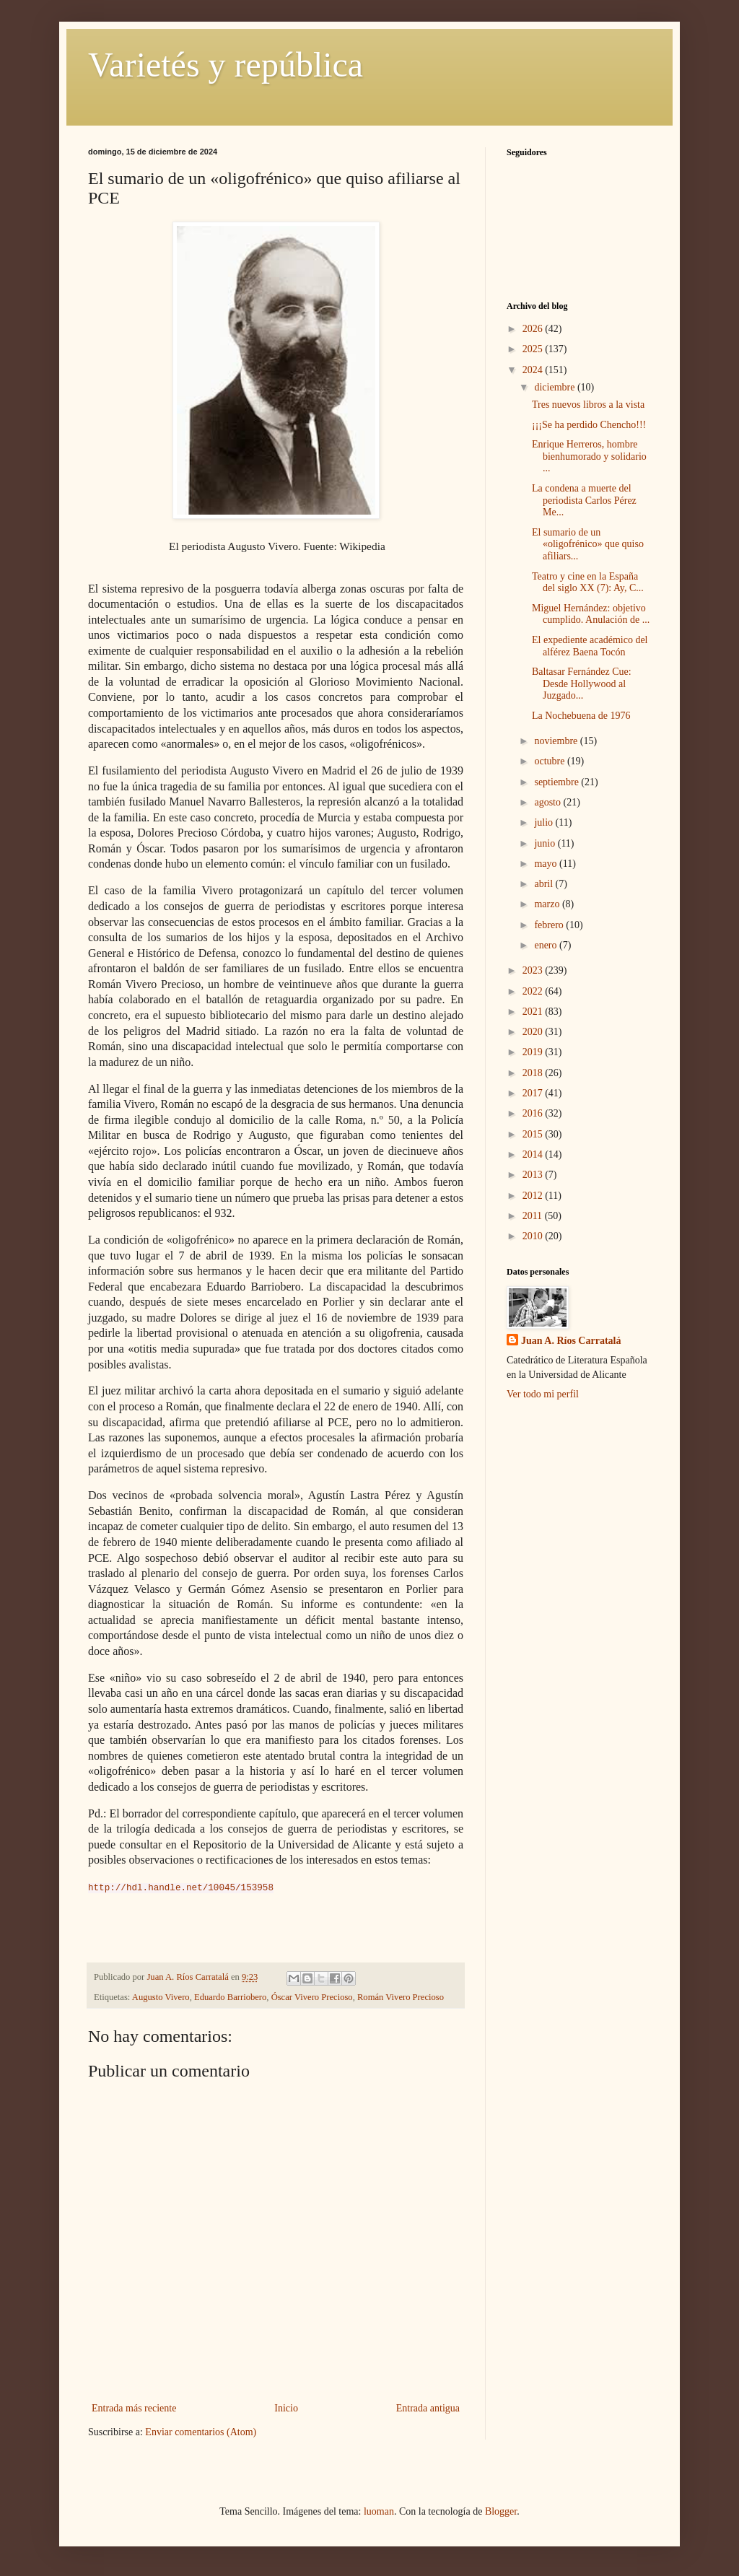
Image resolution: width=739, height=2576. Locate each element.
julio (544, 822)
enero (546, 945)
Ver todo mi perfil (543, 1394)
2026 (534, 328)
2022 (534, 991)
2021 (534, 1011)
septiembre (557, 782)
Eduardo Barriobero (230, 1997)
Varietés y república (225, 64)
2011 (533, 1215)
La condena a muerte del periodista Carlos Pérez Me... (584, 500)
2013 (534, 1174)
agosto (548, 802)
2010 (534, 1236)
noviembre (557, 740)
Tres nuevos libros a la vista (588, 404)
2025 (534, 349)
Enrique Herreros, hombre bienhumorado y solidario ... (589, 456)
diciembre (555, 387)
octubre (550, 761)
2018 (534, 1072)
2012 (534, 1195)
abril (544, 883)
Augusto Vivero (161, 1997)
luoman (379, 2511)
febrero (550, 925)
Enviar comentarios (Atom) (200, 2432)
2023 (534, 970)
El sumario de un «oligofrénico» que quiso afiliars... (588, 544)
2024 (534, 369)
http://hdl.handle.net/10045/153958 (181, 1888)
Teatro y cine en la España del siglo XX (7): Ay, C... (588, 582)
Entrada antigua (428, 2408)
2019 (534, 1052)
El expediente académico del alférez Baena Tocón (590, 646)
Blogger (501, 2511)
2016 (534, 1113)
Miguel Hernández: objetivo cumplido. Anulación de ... (591, 614)
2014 (534, 1154)
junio (545, 843)
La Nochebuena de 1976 (581, 715)
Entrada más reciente (134, 2408)
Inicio (286, 2408)
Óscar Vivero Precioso (312, 1997)
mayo (546, 863)
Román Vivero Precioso (400, 1997)
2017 (534, 1093)
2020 (534, 1031)
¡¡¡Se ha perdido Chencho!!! (589, 424)
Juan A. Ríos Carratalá (571, 1340)
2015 (534, 1134)
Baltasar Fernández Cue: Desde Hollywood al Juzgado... (581, 684)
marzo (547, 904)
